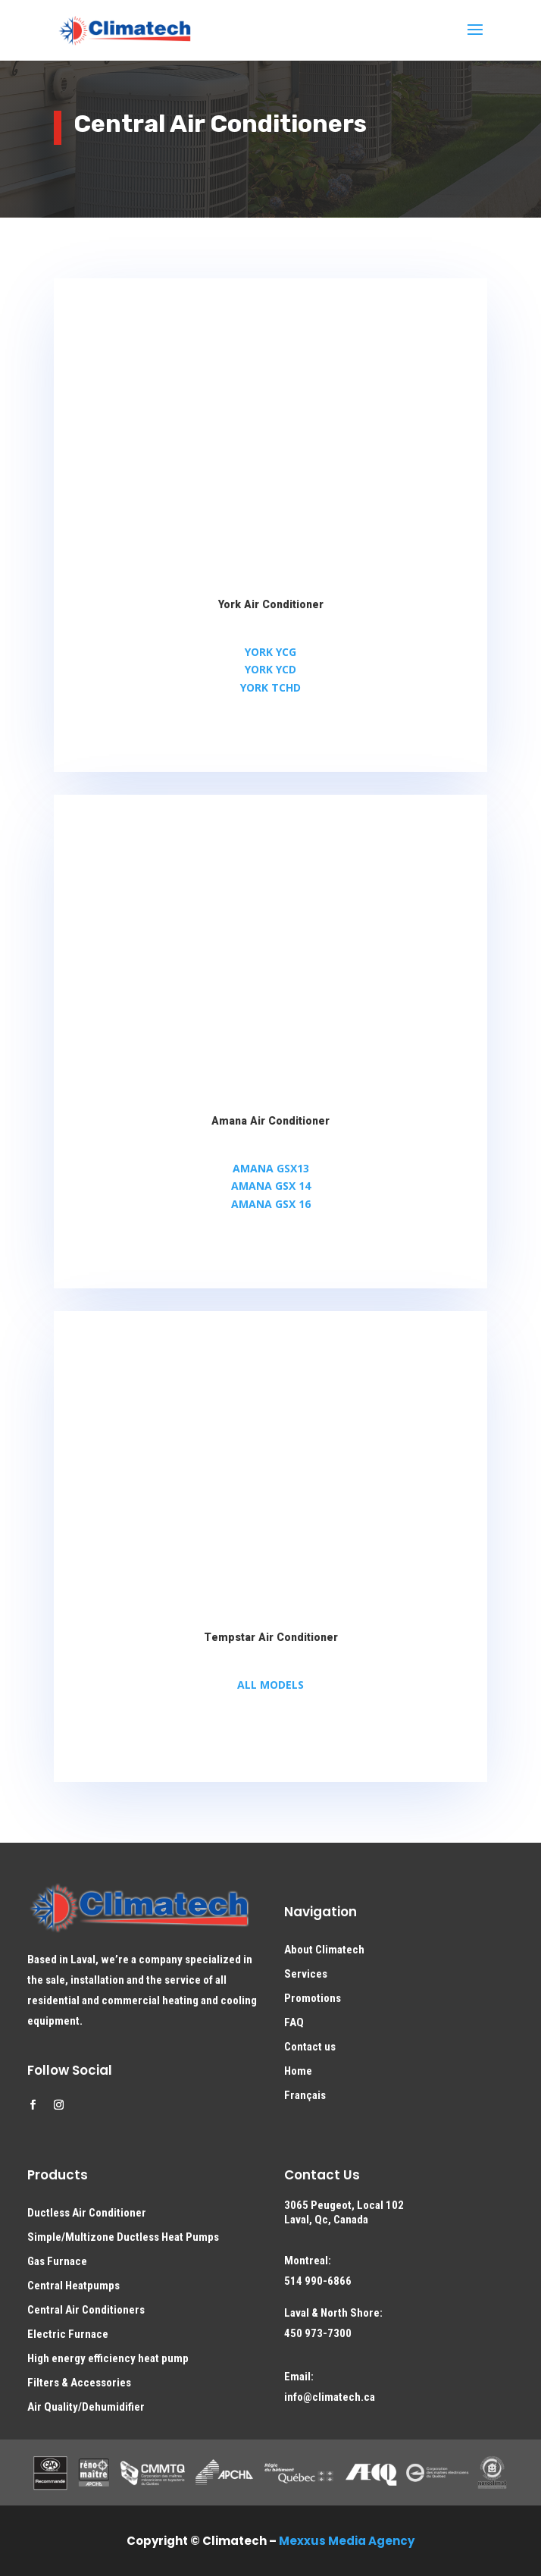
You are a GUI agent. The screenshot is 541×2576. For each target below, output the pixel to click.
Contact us (310, 2047)
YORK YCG (270, 652)
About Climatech (324, 1949)
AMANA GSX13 (271, 1168)
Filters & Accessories (79, 2382)
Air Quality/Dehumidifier (86, 2407)
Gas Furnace (57, 2261)
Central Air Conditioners (86, 2310)
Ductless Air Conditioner (86, 2213)
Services (305, 1974)
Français (305, 2095)
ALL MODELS (270, 1684)
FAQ (294, 2022)
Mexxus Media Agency (346, 2541)
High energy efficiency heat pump (108, 2358)
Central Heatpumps (73, 2285)
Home (298, 2071)
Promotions (312, 1998)
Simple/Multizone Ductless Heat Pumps (123, 2237)
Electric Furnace (67, 2334)
